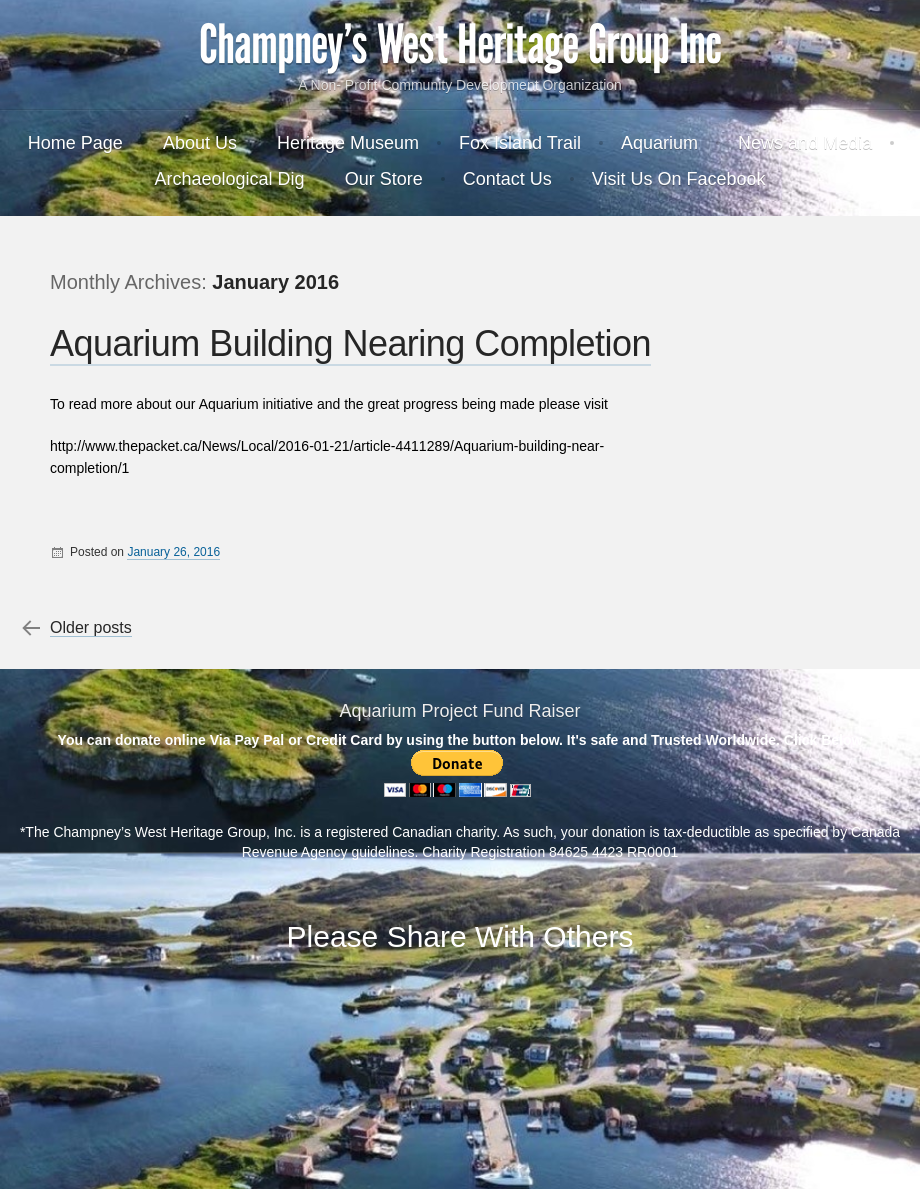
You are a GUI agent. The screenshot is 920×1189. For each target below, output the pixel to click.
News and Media (805, 143)
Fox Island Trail (520, 143)
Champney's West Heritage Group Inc (460, 45)
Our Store (384, 179)
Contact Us (507, 179)
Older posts (91, 628)
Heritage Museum (348, 143)
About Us (200, 143)
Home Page (75, 143)
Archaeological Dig (230, 179)
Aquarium (659, 143)
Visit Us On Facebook (679, 179)
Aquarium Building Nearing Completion (350, 343)
